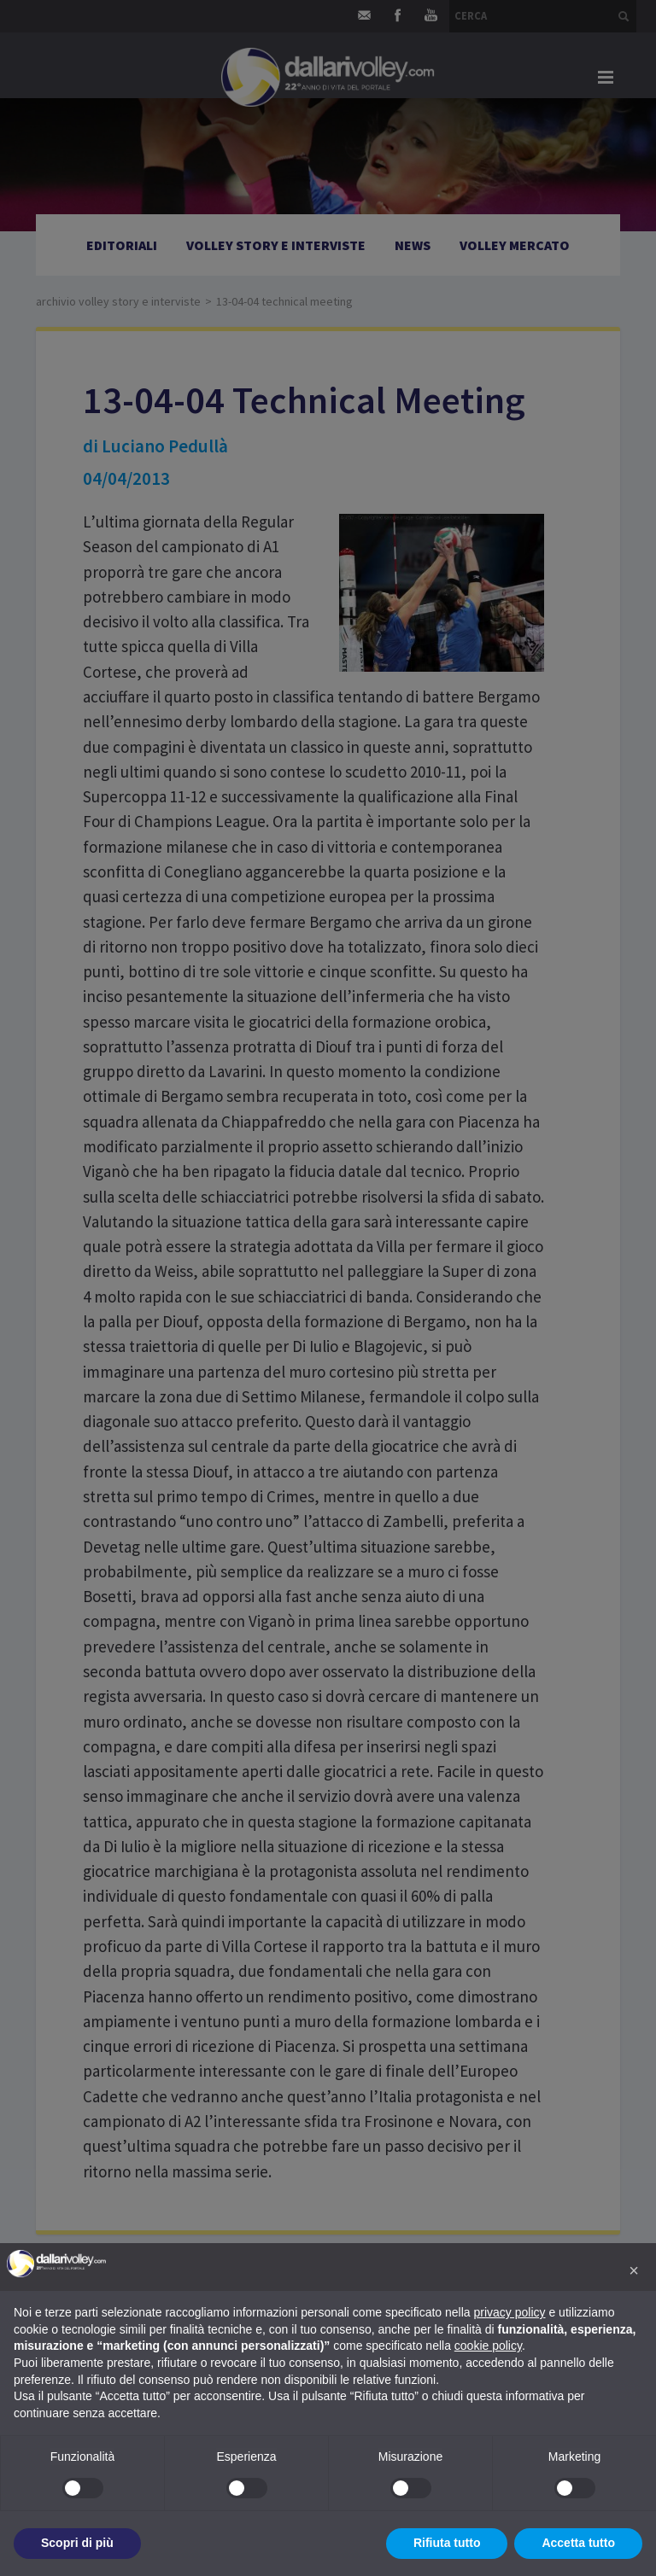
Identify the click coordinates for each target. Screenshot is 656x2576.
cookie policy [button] (488, 2345)
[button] (633, 2270)
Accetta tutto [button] (578, 2543)
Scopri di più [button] (77, 2543)
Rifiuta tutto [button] (447, 2543)
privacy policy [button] (510, 2312)
